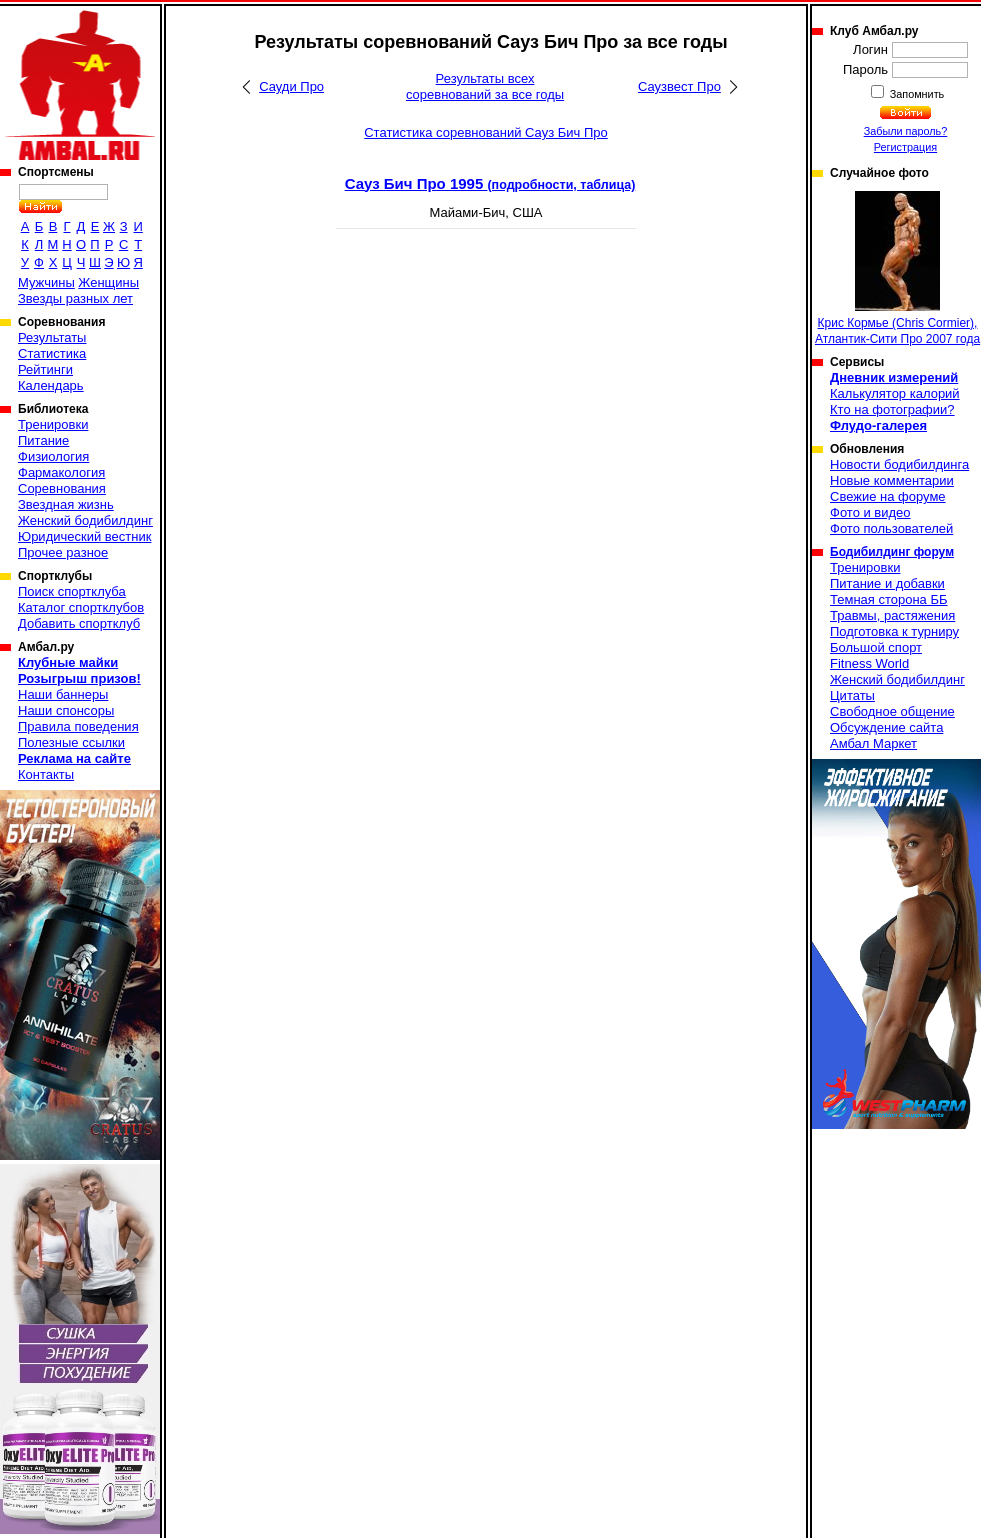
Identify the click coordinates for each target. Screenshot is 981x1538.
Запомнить (916, 94)
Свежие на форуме (888, 496)
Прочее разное (63, 552)
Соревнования (62, 488)
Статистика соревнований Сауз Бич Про (486, 132)
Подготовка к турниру (894, 631)
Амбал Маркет (873, 743)
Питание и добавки (887, 583)
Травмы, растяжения (892, 615)
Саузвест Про (679, 86)
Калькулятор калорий (895, 393)
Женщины (108, 282)
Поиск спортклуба (72, 591)
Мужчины (46, 282)
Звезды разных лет (75, 298)
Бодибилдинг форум (892, 552)
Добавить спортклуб (79, 623)
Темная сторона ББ (889, 599)
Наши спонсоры (66, 710)
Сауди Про (291, 86)
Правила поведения (78, 726)
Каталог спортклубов (81, 607)
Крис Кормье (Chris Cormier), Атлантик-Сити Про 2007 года (897, 268)
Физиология (53, 456)
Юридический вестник (84, 536)
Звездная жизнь (66, 504)
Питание (43, 440)
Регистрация (905, 147)
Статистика (52, 353)
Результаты (52, 337)
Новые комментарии (892, 480)
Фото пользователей (891, 528)
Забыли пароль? (906, 131)
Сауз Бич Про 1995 (490, 183)
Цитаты (852, 695)
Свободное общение (892, 711)
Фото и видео (870, 512)
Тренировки (53, 424)
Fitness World (869, 663)
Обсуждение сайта (886, 727)
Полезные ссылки (71, 742)
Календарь (51, 385)
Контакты (46, 774)
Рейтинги (45, 369)
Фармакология (61, 472)
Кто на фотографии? (892, 409)
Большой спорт (876, 647)
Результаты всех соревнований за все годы (485, 86)
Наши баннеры (63, 694)
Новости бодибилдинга (899, 464)
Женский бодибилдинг (85, 520)
